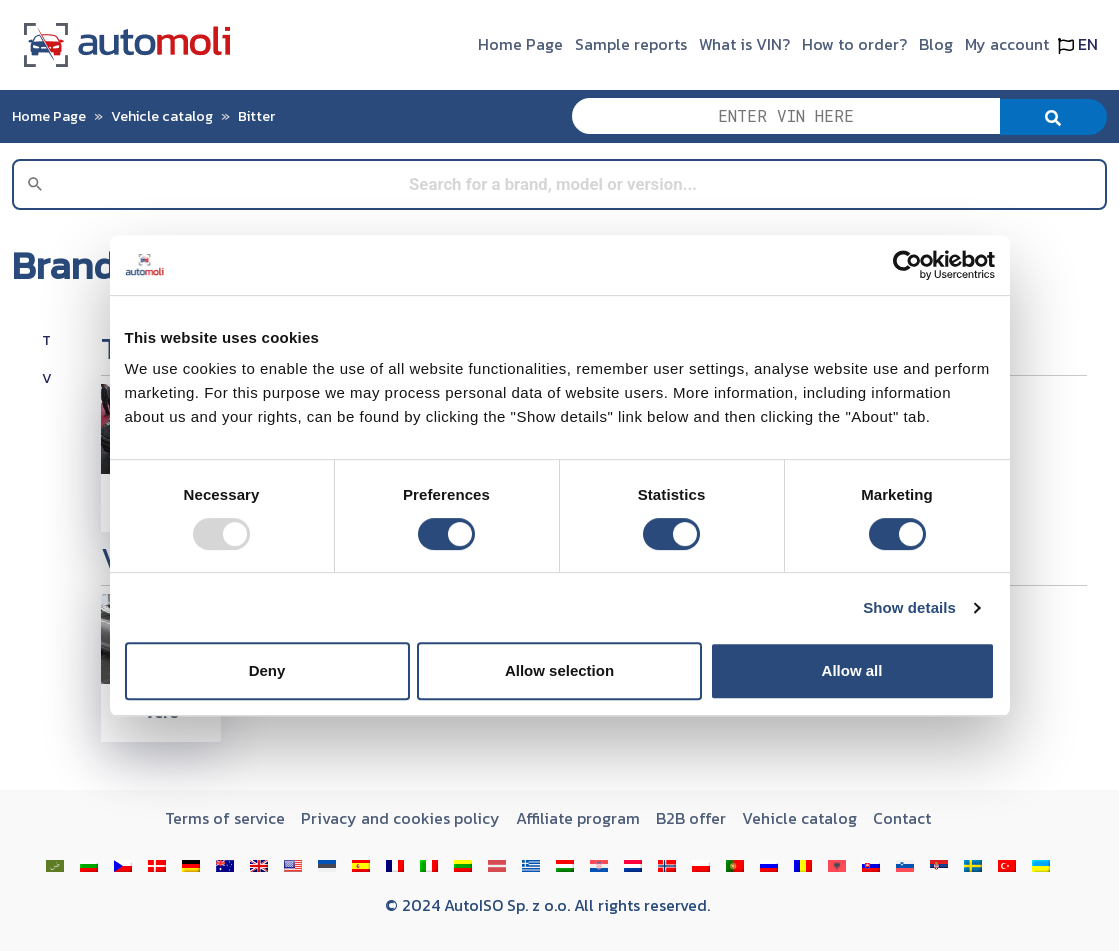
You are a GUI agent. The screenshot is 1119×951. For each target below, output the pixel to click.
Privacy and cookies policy (400, 818)
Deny (267, 670)
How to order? (854, 44)
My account (1007, 44)
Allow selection (559, 670)
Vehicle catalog (162, 116)
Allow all (852, 670)
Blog (936, 44)
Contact (902, 818)
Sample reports (631, 44)
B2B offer (691, 818)
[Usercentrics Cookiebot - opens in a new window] (907, 265)
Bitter (256, 116)
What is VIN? (744, 44)
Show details (909, 607)
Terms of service (225, 818)
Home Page (520, 44)
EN (1078, 44)
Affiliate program (578, 818)
